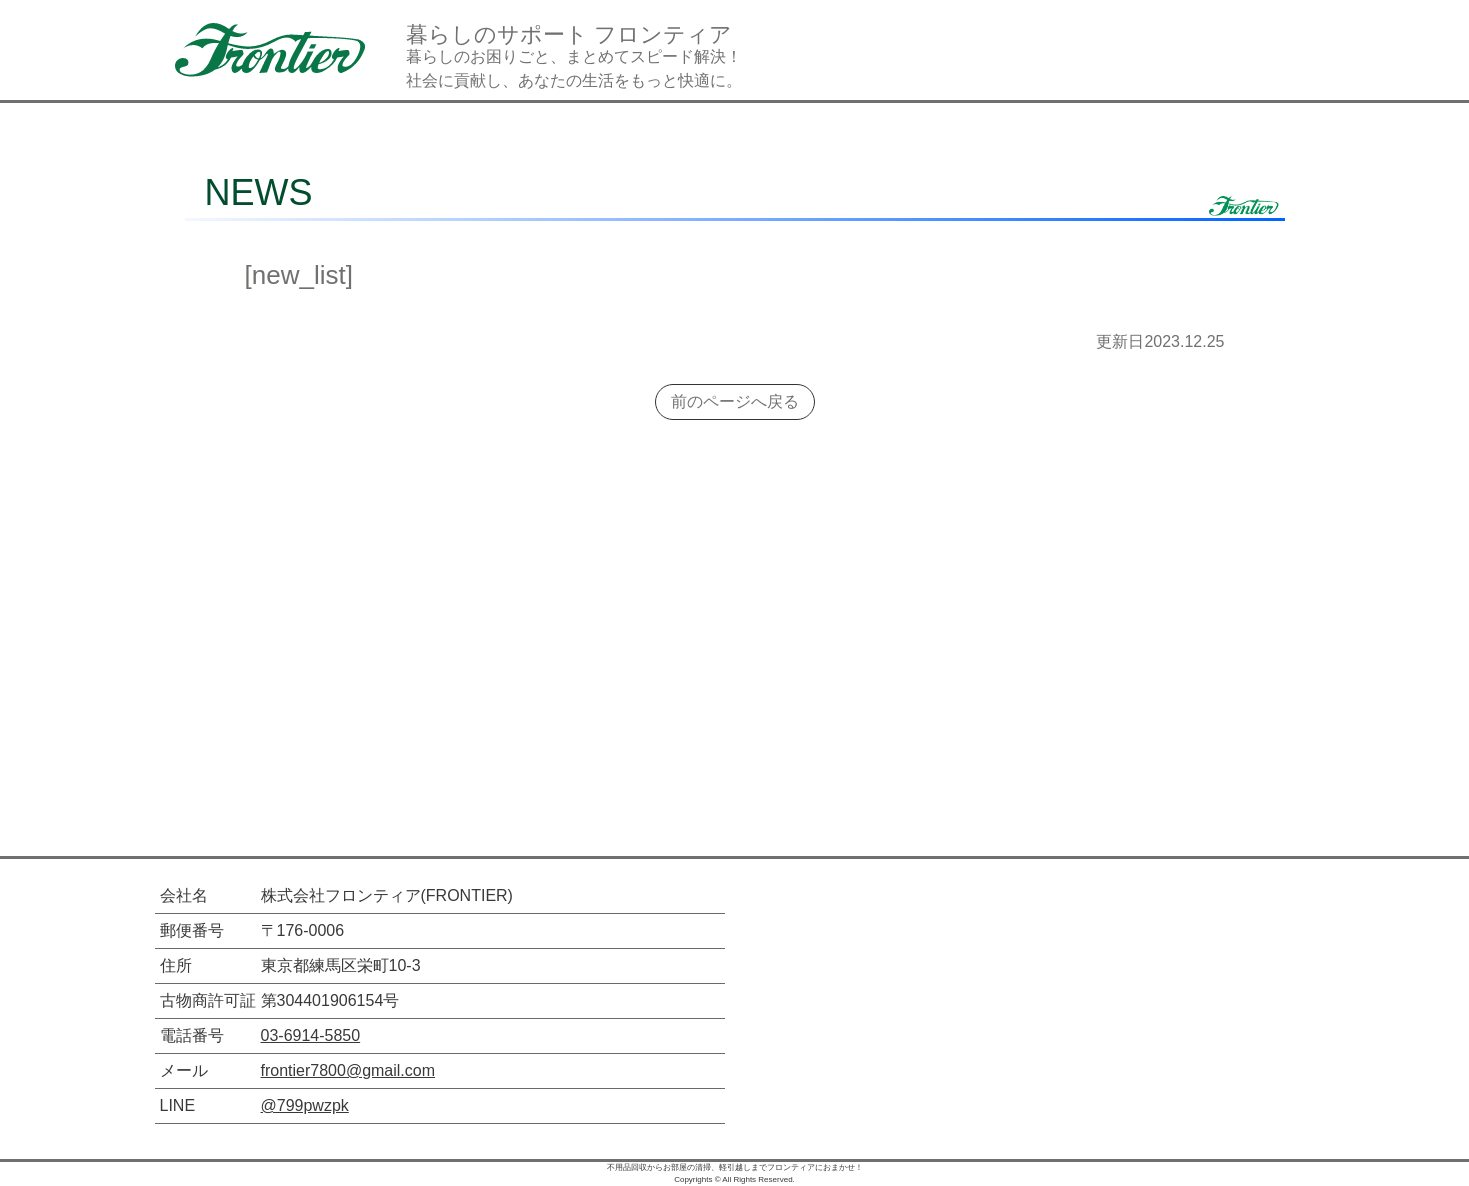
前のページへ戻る (735, 401)
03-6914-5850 (311, 1035)
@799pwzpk (305, 1105)
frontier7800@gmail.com (348, 1070)
